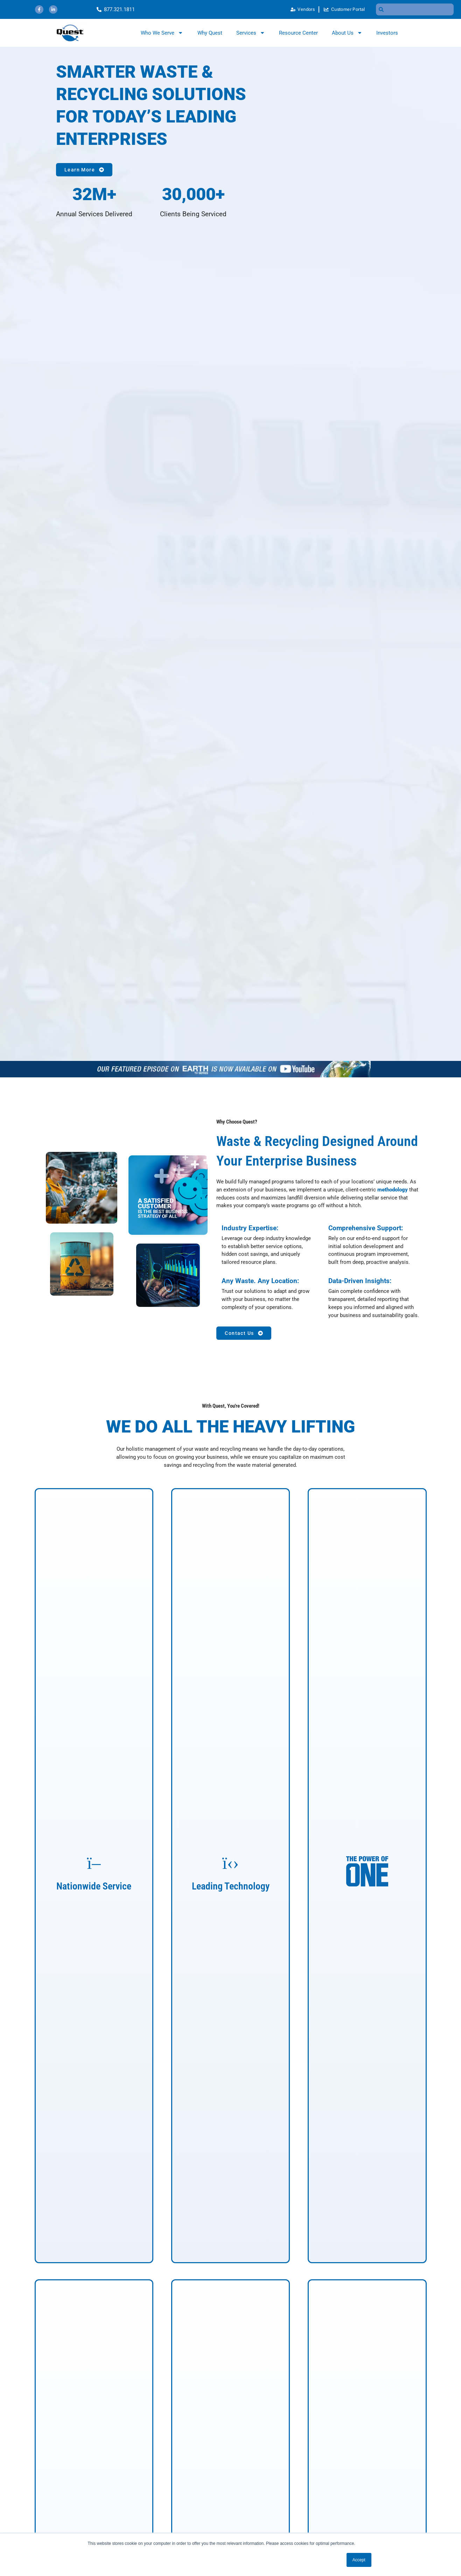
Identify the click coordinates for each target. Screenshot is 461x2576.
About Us (347, 33)
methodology (392, 1190)
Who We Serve (162, 33)
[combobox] (415, 9)
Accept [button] (358, 2559)
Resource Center (298, 33)
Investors (387, 33)
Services (250, 33)
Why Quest (209, 33)
